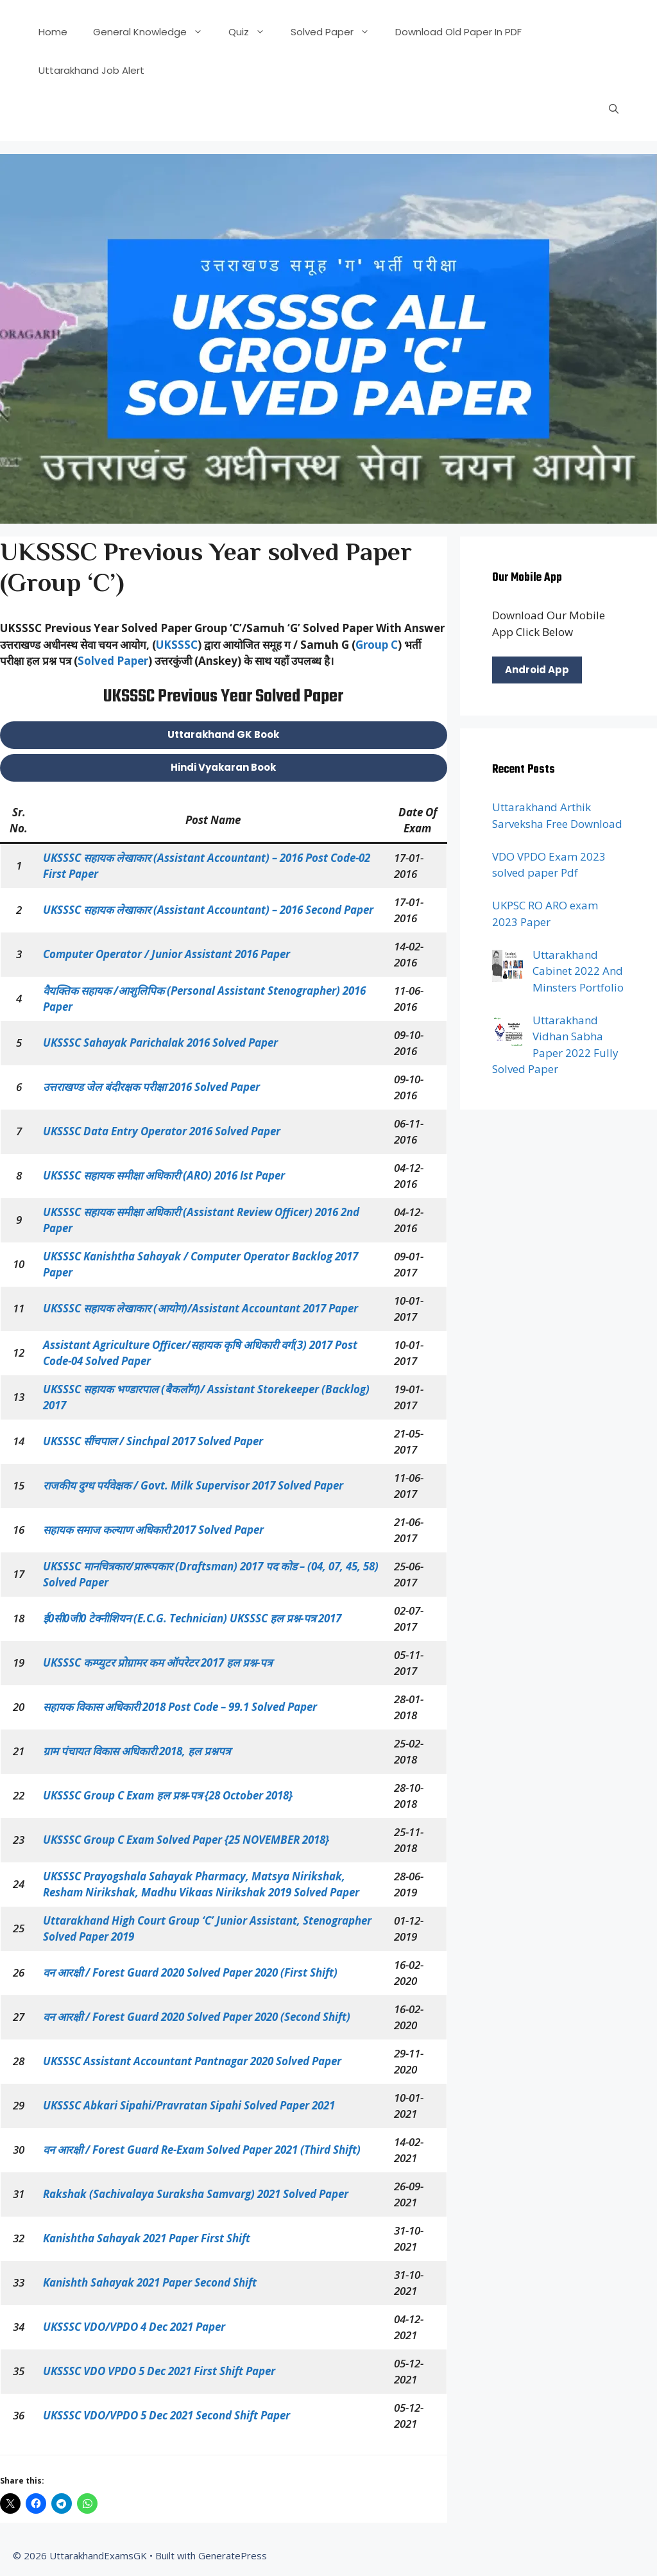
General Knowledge (154, 32)
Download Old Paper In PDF (458, 32)
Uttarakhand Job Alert (91, 70)
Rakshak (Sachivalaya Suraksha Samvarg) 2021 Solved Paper (195, 2193)
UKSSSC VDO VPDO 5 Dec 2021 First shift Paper (159, 2371)
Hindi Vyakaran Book (223, 767)
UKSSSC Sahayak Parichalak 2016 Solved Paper (160, 1042)
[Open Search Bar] (613, 109)
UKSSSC (177, 644)
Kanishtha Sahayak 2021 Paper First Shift (146, 2238)
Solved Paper (336, 32)
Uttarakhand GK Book (223, 734)
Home (52, 32)
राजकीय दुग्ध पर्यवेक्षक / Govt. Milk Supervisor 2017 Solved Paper (193, 1485)
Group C (376, 644)
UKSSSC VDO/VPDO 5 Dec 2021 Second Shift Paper (166, 2415)
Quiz (253, 32)
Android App (537, 669)
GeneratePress (232, 2555)
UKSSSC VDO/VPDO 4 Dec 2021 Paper (134, 2326)
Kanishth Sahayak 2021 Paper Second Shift (150, 2282)
